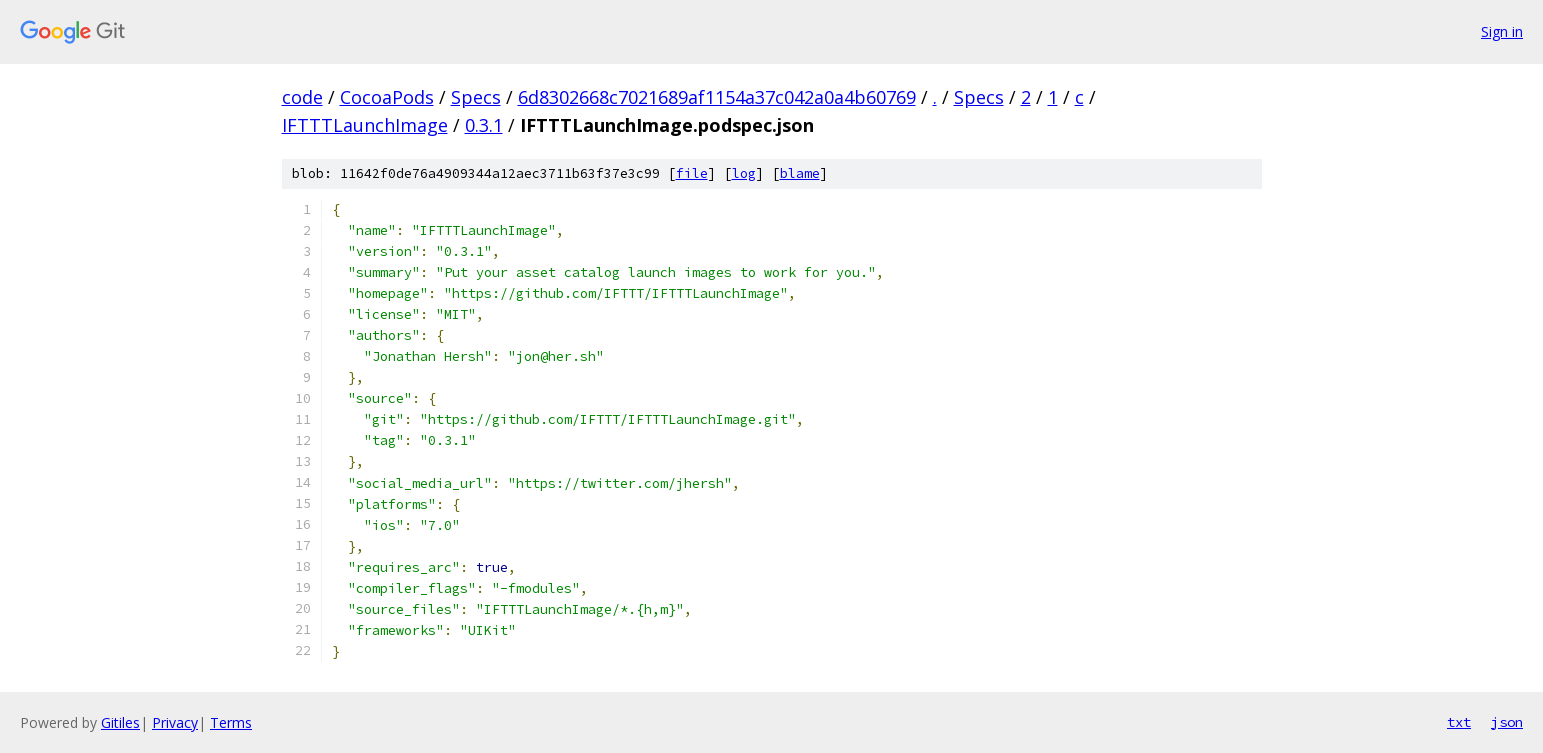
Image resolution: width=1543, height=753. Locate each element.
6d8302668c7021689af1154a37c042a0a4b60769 (717, 97)
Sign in (1502, 31)
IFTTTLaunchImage (365, 125)
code (302, 97)
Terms (231, 722)
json (1507, 722)
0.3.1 (484, 125)
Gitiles (120, 722)
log (744, 173)
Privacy (175, 722)
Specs (476, 97)
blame (800, 173)
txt (1459, 722)
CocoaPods (387, 97)
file (692, 173)
